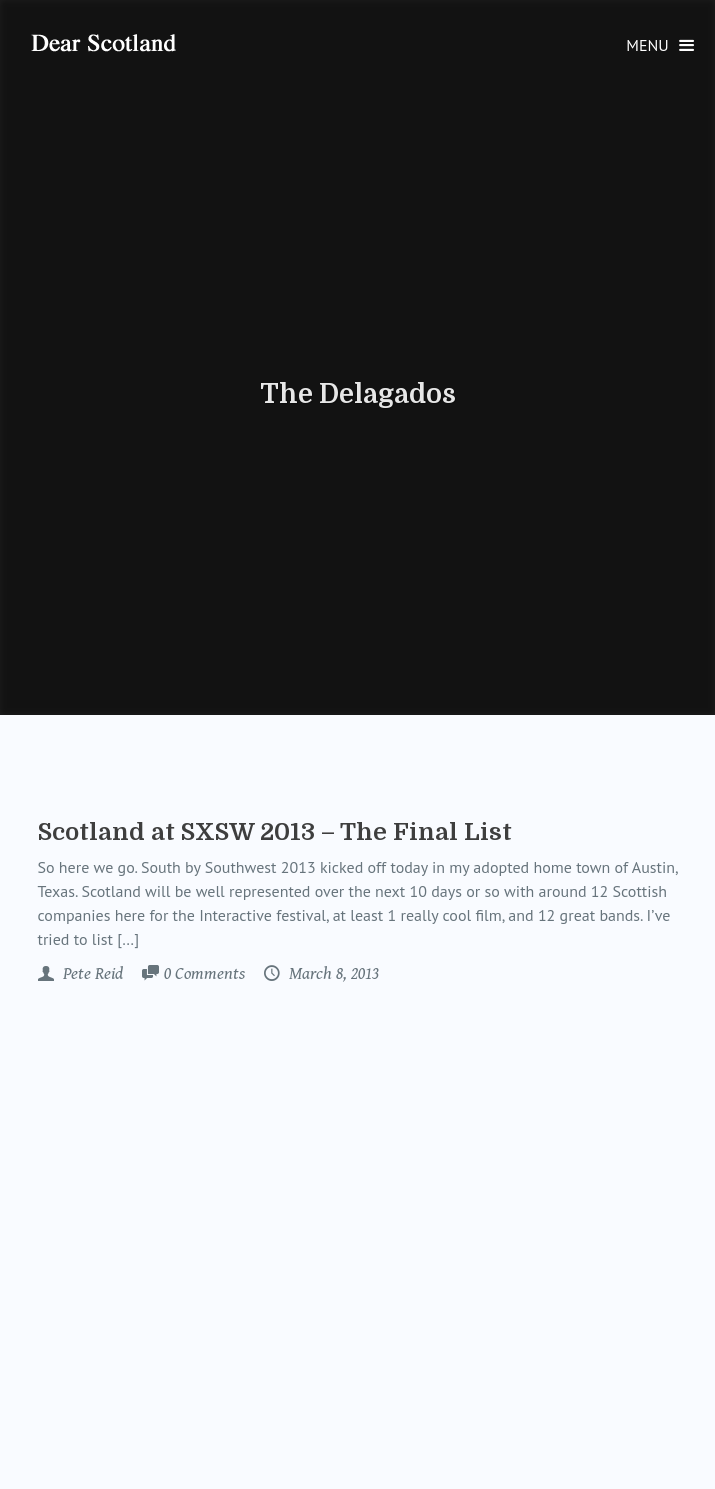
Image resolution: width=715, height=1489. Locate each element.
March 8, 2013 (332, 974)
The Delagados (358, 394)
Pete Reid (91, 974)
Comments (204, 975)
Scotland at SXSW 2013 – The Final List (275, 832)
